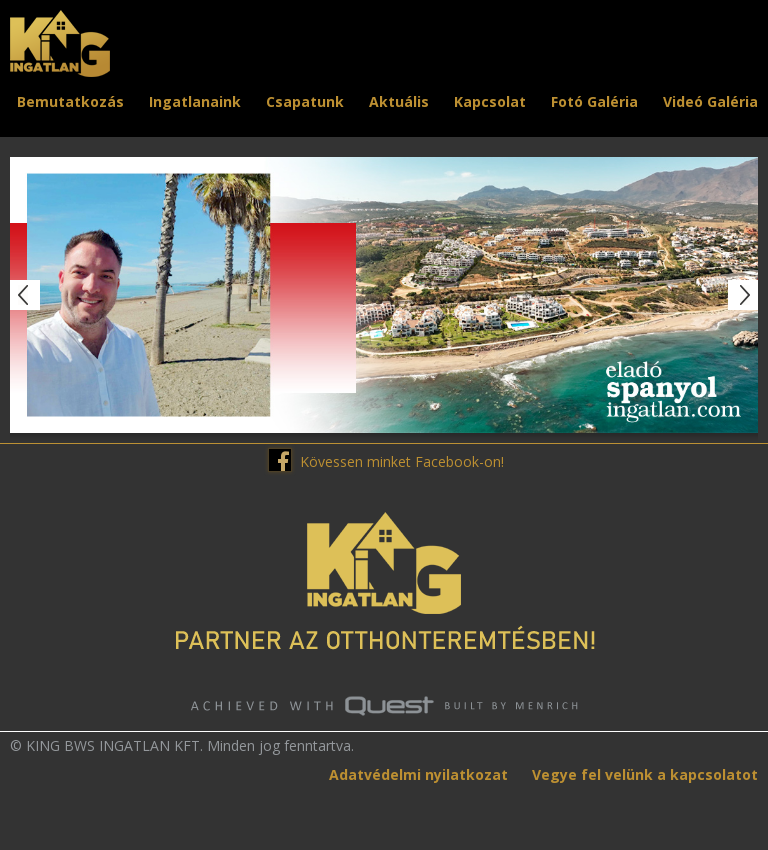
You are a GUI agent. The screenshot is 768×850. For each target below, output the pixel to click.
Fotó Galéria (594, 101)
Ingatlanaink (195, 101)
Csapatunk (305, 101)
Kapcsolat (490, 101)
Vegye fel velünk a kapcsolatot (645, 774)
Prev (25, 295)
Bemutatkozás (70, 101)
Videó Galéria (710, 101)
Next (743, 295)
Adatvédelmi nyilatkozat (418, 774)
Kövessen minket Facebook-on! (402, 461)
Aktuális (399, 101)
